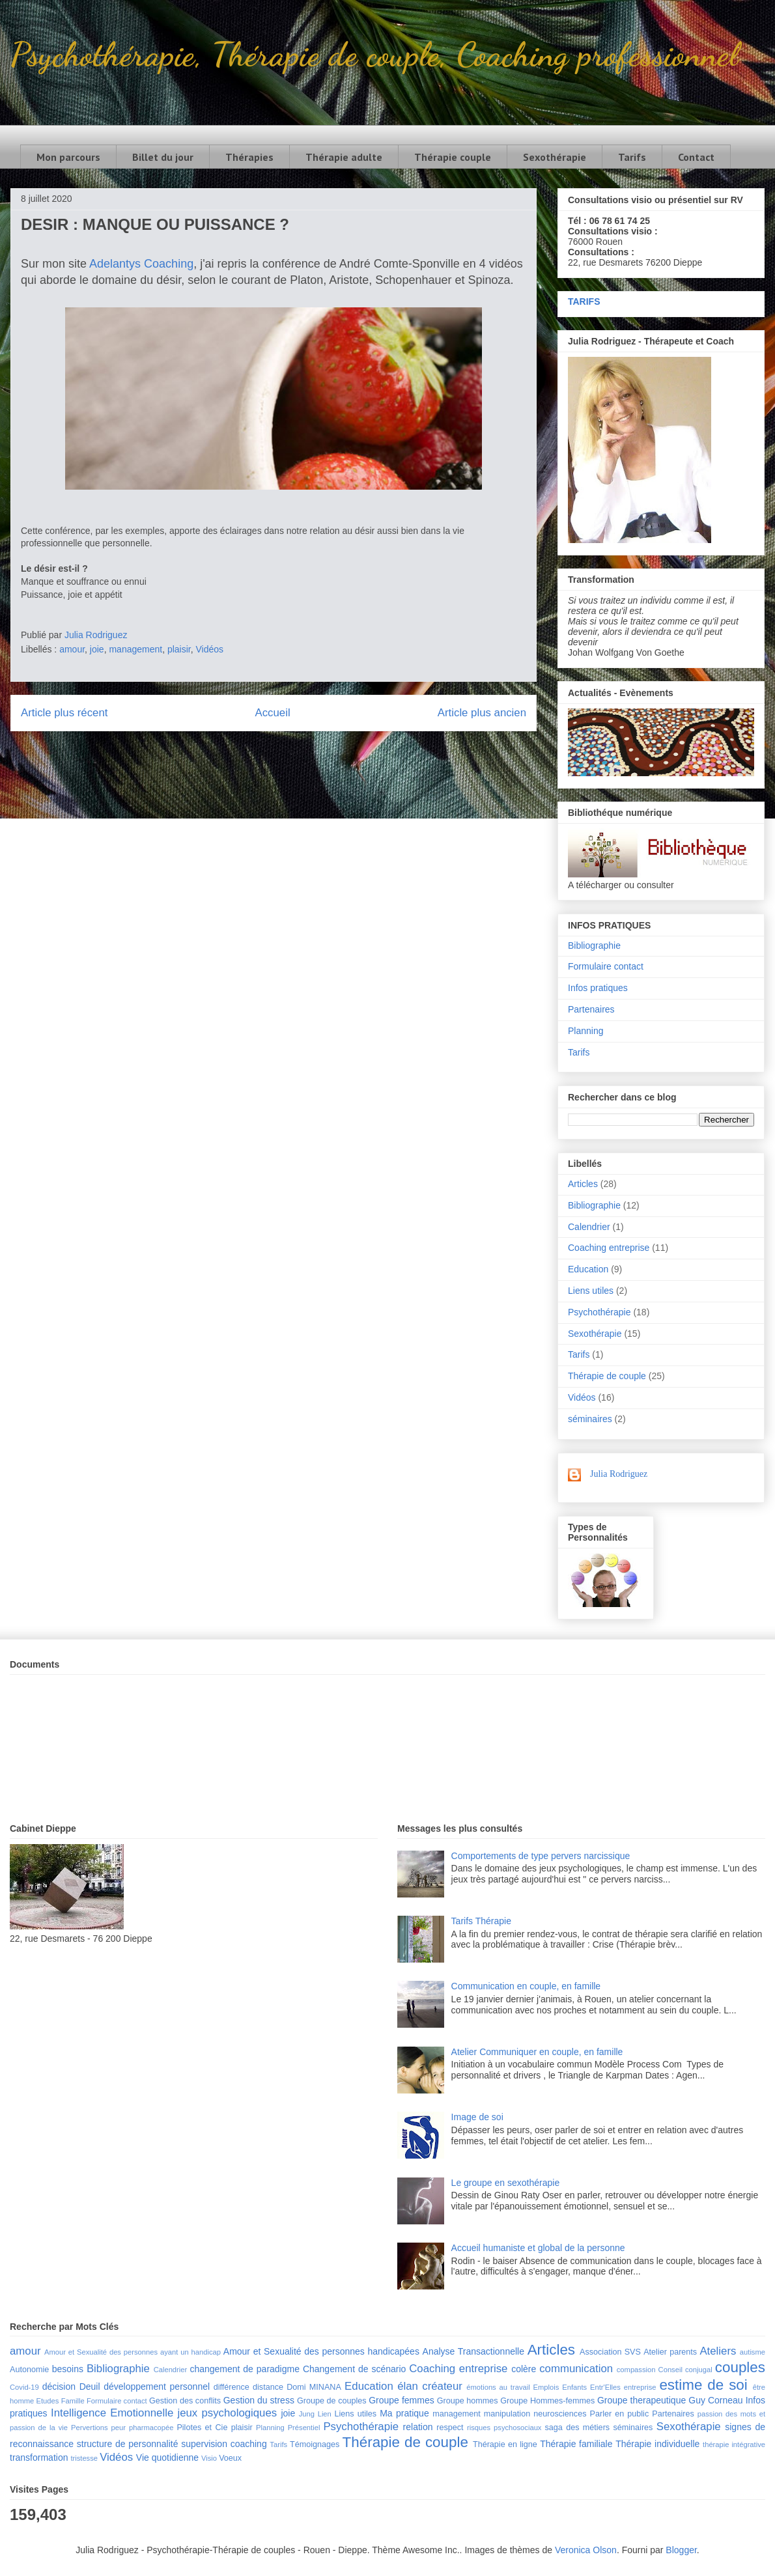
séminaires (590, 1419)
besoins (67, 2369)
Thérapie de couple (607, 1376)
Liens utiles (590, 1290)
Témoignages (314, 2444)
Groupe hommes (467, 2400)
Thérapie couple (452, 156)
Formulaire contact (605, 966)
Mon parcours (68, 156)
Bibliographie (594, 945)
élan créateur (429, 2386)
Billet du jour (162, 156)
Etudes (47, 2401)
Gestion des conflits (185, 2400)
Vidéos (210, 649)
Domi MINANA (314, 2387)
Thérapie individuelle (657, 2444)
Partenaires (591, 1009)
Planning (586, 1031)
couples (740, 2367)
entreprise (640, 2387)
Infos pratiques (598, 988)
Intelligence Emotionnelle (112, 2413)
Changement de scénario (354, 2369)
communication (576, 2368)
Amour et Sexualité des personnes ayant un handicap (132, 2352)
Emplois (546, 2387)
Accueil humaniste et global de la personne (538, 2248)
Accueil (272, 713)
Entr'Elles (605, 2387)
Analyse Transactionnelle (473, 2351)
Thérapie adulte (343, 156)
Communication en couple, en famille (526, 1986)
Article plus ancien (482, 713)
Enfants (574, 2387)
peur (118, 2427)
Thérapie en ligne (505, 2444)
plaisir (179, 649)
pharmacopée (151, 2427)
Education (588, 1269)
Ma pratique (404, 2413)
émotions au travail (497, 2387)
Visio (209, 2458)
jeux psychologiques (227, 2413)
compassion (636, 2369)
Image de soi (477, 2117)
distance (268, 2387)
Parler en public (619, 2413)
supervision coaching (224, 2444)
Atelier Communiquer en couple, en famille (537, 2052)
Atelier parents (670, 2352)
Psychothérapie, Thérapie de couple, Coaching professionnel (374, 54)
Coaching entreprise (608, 1247)
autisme (752, 2352)
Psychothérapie (599, 1312)
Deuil (89, 2386)
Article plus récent (64, 713)
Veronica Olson (586, 2550)
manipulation (507, 2413)
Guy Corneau (715, 2400)
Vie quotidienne (167, 2457)
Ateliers (717, 2351)
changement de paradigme (245, 2369)
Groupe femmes (401, 2400)
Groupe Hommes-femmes (547, 2400)
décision (59, 2386)
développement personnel (157, 2386)
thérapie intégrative (734, 2444)
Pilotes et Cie (201, 2427)
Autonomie (29, 2369)
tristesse (84, 2458)
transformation (39, 2457)
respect (449, 2427)
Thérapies (249, 156)
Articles (583, 1184)
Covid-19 (24, 2387)
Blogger (681, 2550)
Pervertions (89, 2427)
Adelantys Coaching (141, 263)
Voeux (230, 2458)
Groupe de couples (332, 2400)
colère (523, 2369)
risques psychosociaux (504, 2427)
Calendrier (589, 1227)
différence (231, 2387)
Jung (307, 2414)
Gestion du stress (258, 2400)
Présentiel (304, 2427)
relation (418, 2427)
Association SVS (610, 2352)
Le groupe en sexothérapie (505, 2182)
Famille (73, 2401)
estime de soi (703, 2385)
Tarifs (632, 156)
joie (97, 649)
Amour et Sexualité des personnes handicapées (321, 2351)
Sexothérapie (554, 156)
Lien (324, 2414)
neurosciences (559, 2413)
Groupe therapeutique (641, 2400)
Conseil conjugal (685, 2369)
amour (72, 649)
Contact (696, 156)
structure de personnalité (127, 2444)
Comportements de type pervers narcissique (540, 1856)
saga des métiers (577, 2427)
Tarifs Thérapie (481, 1921)
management (135, 649)
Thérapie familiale (576, 2444)
